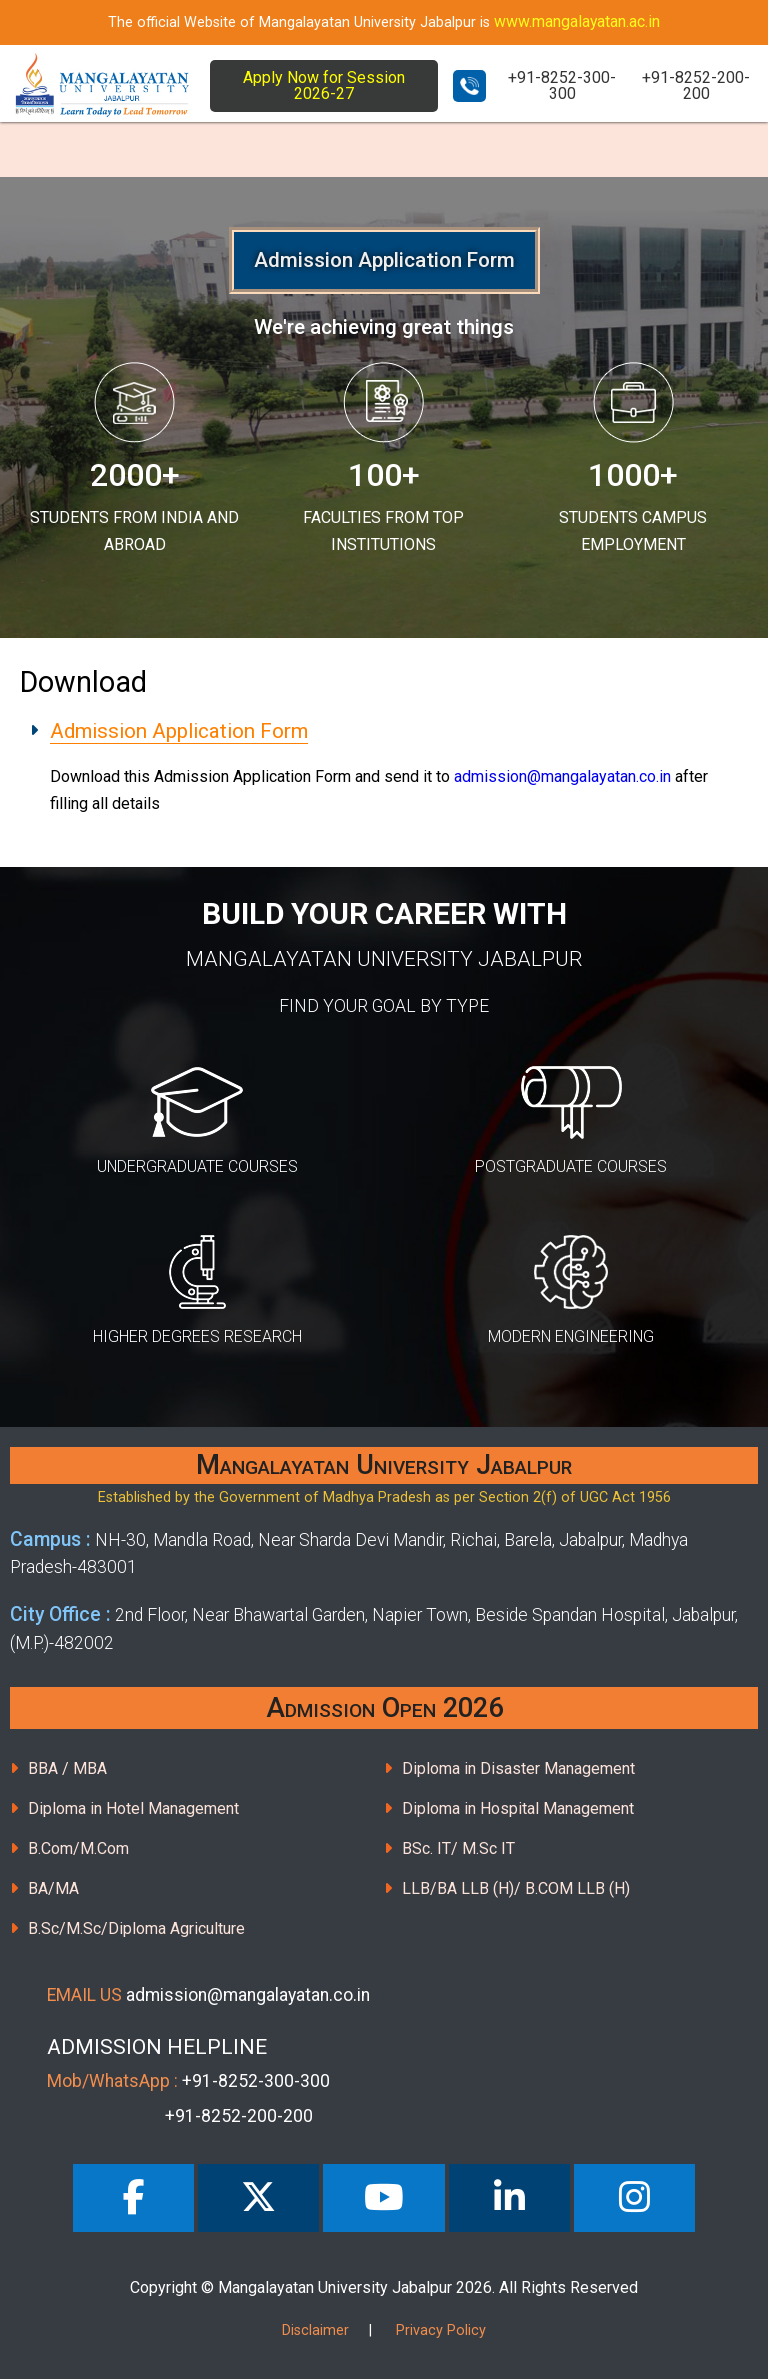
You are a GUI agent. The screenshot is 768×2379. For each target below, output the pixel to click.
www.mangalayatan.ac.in (577, 21)
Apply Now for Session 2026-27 (324, 85)
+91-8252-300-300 (562, 86)
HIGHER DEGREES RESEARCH (197, 1336)
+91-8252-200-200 (696, 86)
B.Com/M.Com (78, 1848)
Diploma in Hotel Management (133, 1808)
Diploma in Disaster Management (518, 1768)
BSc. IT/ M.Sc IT (458, 1848)
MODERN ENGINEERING (571, 1336)
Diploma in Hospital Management (518, 1808)
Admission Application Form (179, 731)
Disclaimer (315, 2330)
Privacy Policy (441, 2330)
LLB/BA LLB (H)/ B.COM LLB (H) (516, 1888)
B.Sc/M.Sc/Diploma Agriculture (136, 1928)
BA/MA (53, 1888)
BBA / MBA (67, 1768)
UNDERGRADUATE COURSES (197, 1166)
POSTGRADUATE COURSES (571, 1166)
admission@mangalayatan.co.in (562, 776)
